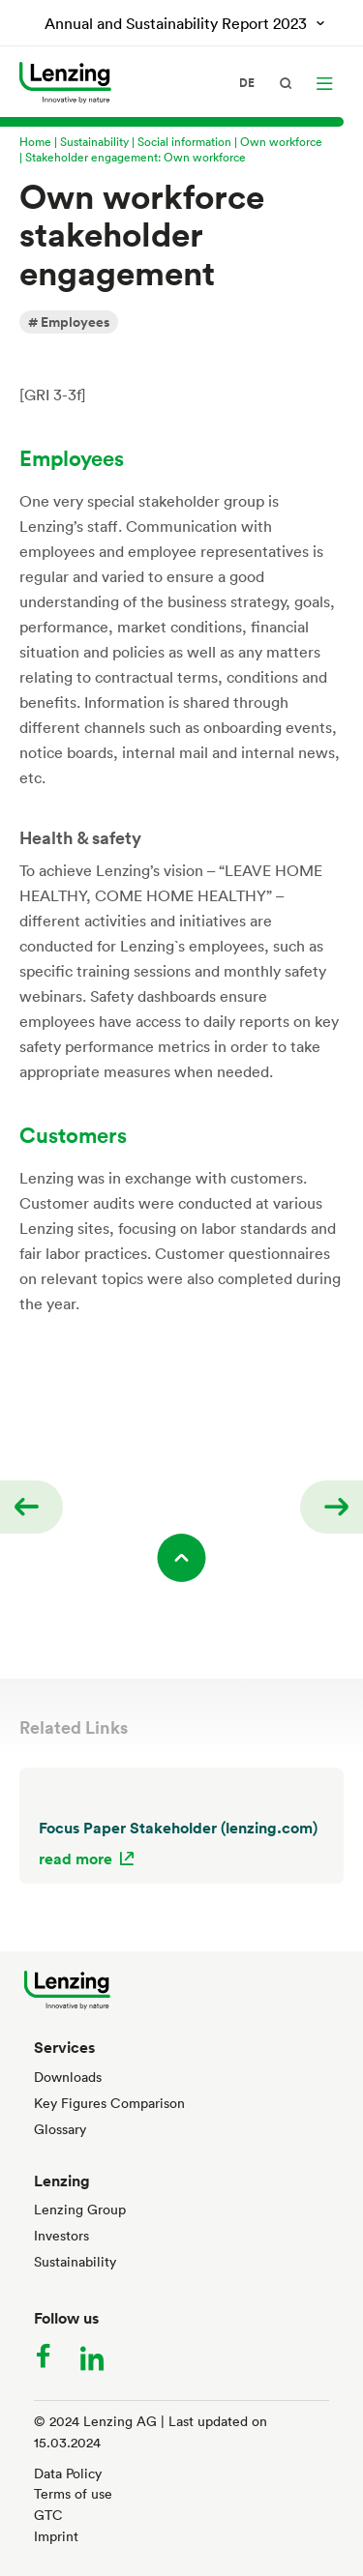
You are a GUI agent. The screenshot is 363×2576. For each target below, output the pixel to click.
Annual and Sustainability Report (178, 23)
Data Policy (68, 2473)
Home (35, 141)
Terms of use (73, 2493)
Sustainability (94, 141)
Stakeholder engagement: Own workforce (135, 156)
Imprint (56, 2536)
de (247, 83)
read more (75, 1858)
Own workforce (281, 141)
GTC (48, 2514)
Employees (75, 322)
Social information (184, 141)
